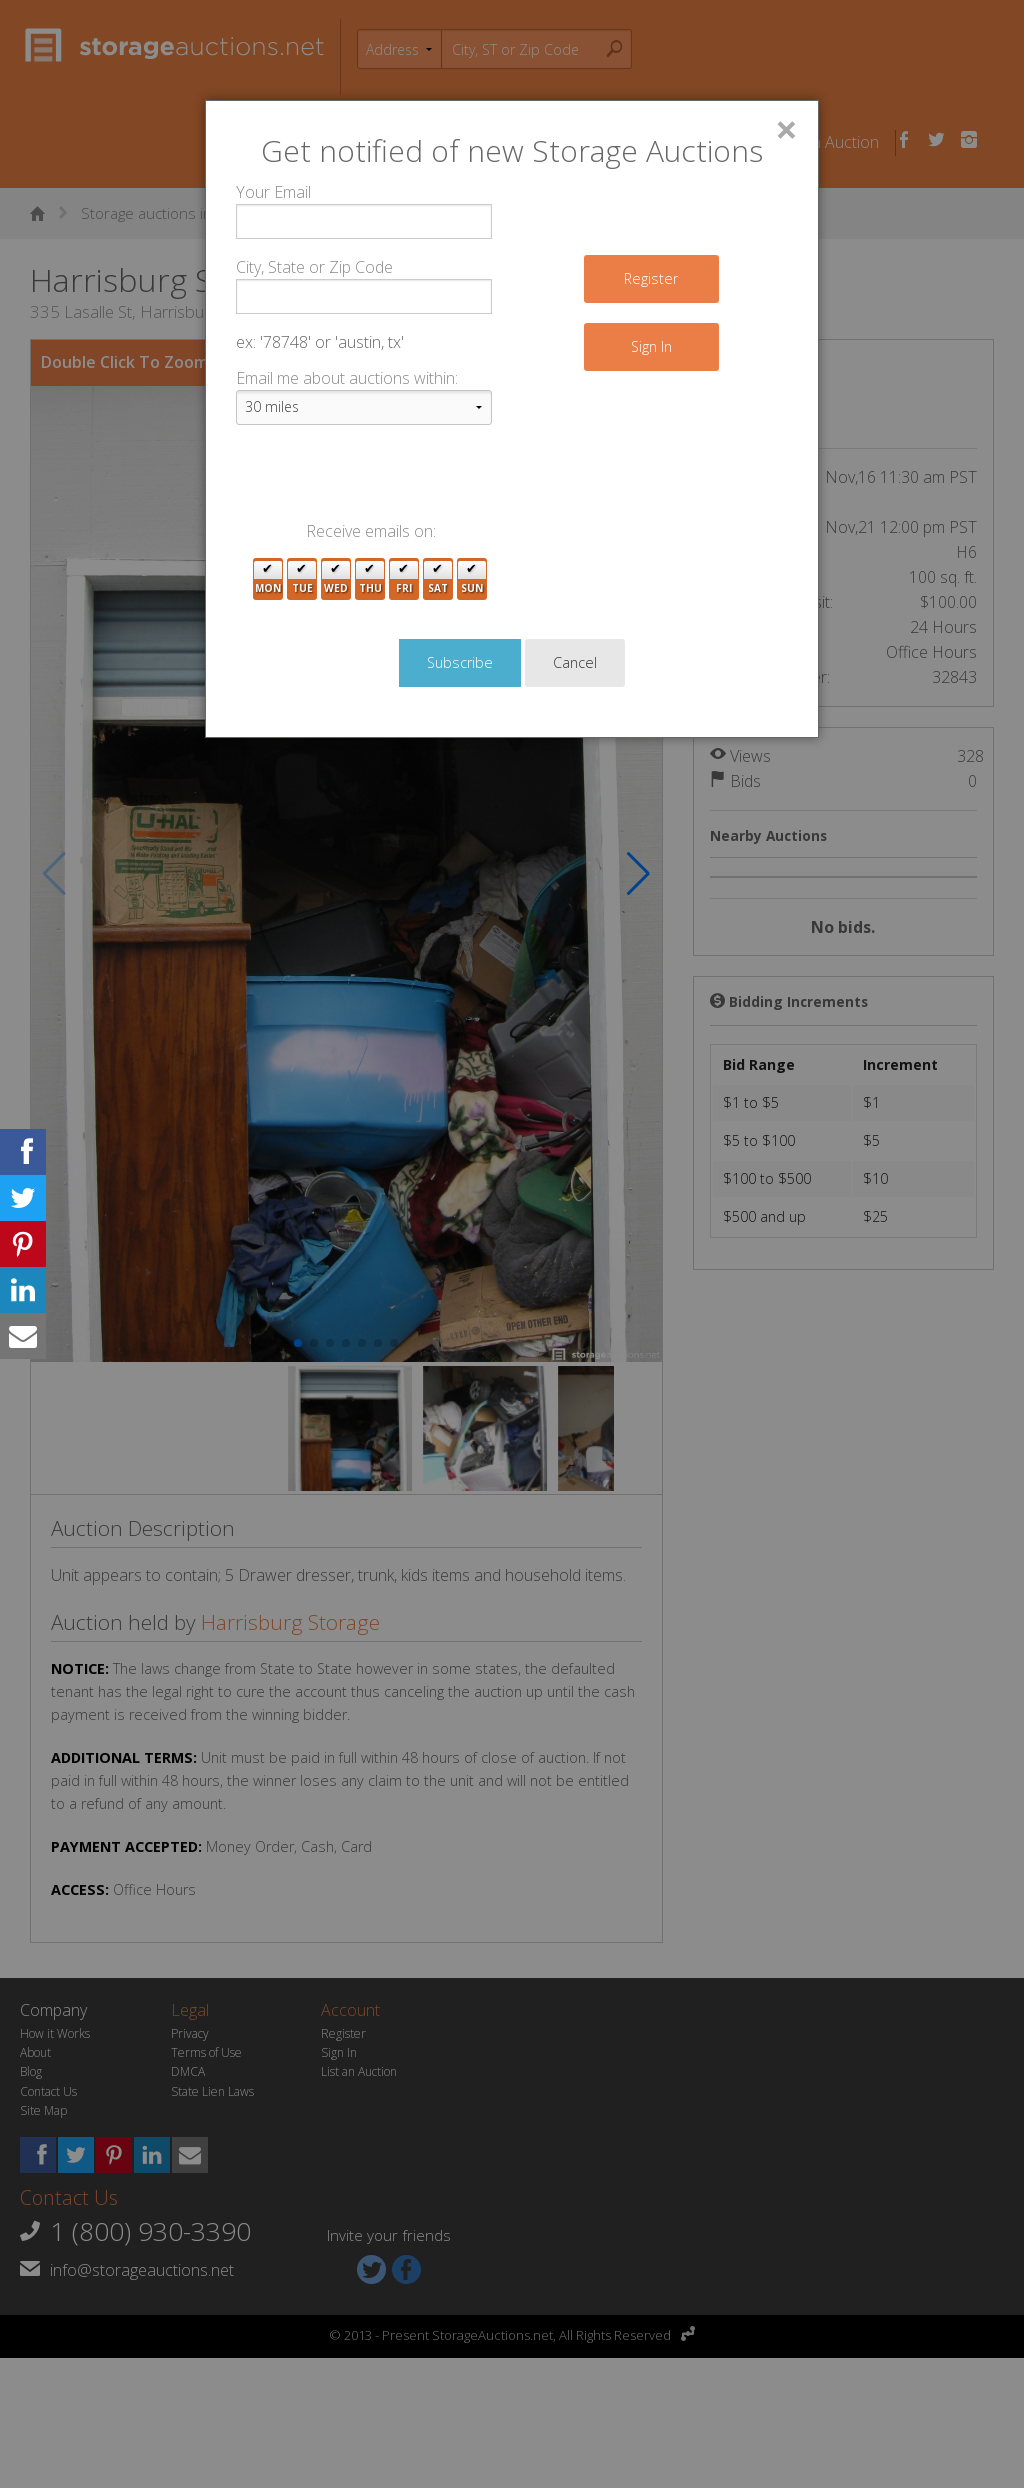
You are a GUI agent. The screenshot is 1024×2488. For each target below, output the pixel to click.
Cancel (575, 36)
